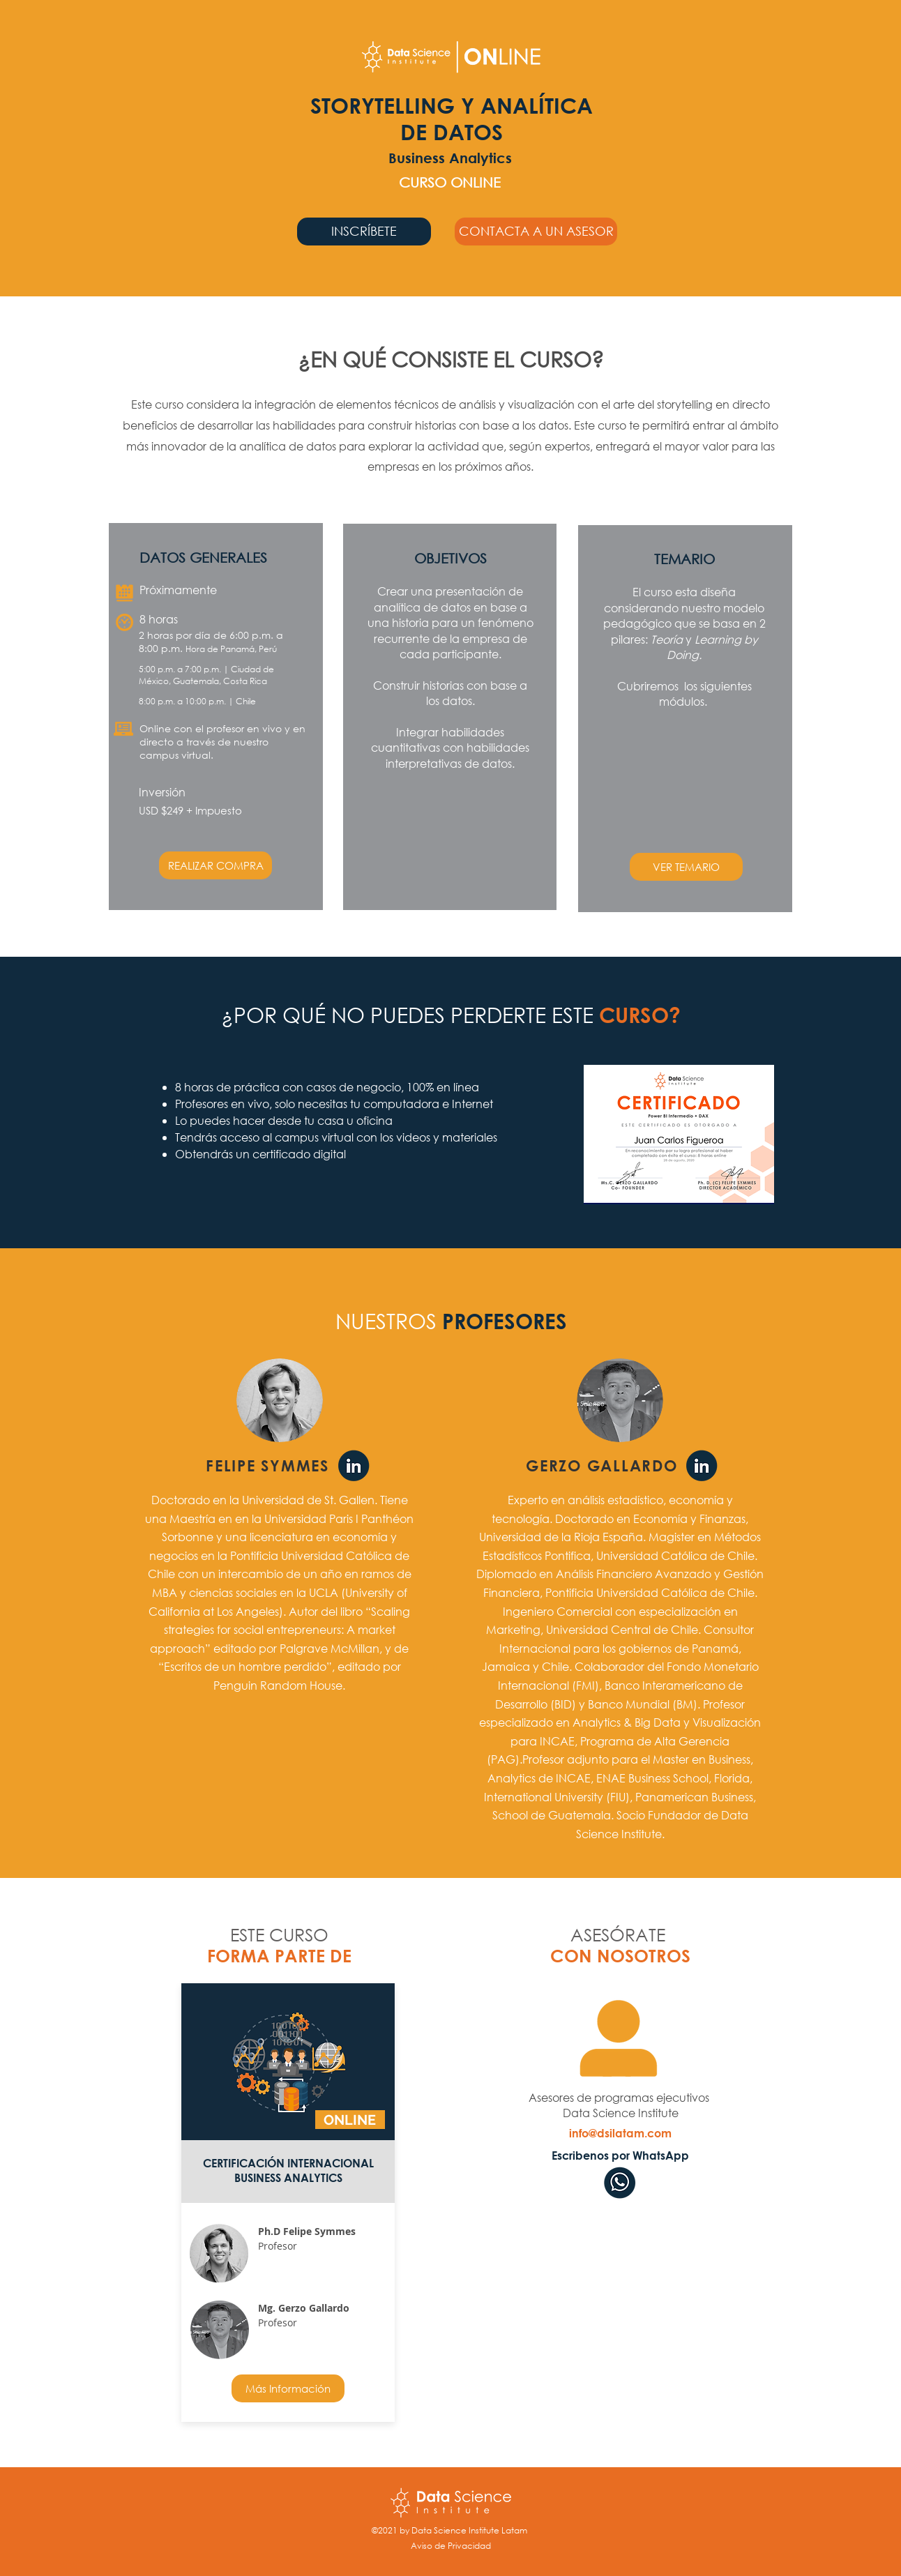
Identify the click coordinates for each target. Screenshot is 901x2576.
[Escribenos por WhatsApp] (620, 2155)
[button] (536, 231)
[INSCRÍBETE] (364, 231)
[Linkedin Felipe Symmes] (353, 1466)
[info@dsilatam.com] (620, 2133)
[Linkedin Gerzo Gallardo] (701, 1466)
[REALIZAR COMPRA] (215, 865)
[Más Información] (288, 2388)
